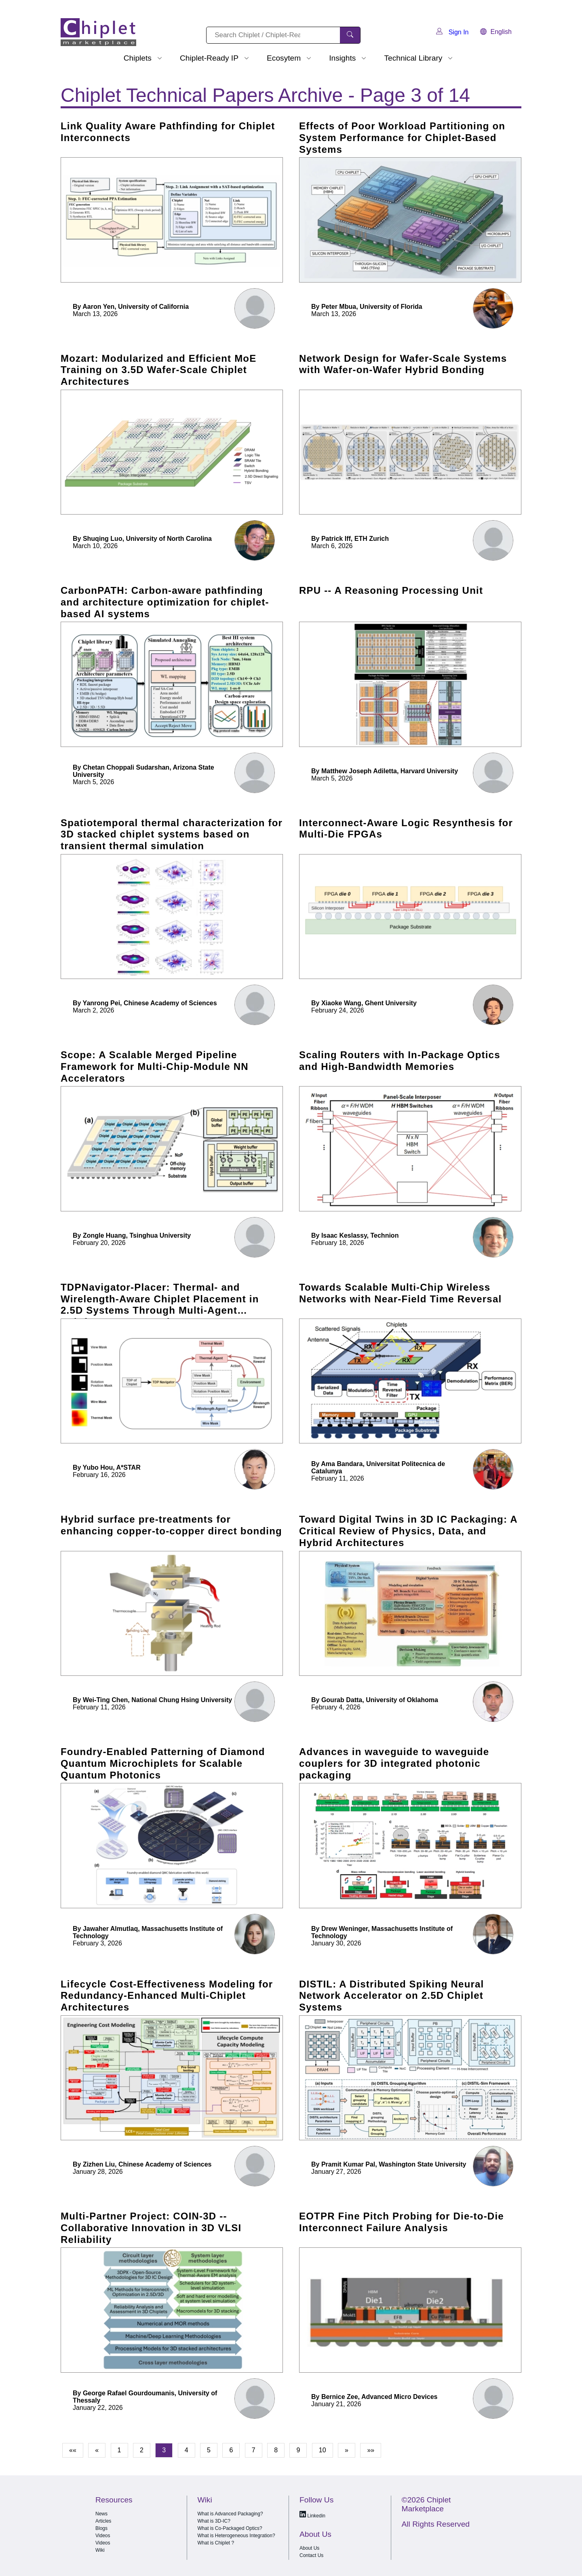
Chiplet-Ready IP (209, 58)
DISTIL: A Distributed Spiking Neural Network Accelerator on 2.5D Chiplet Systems (391, 1996)
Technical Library (413, 58)
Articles (103, 2521)
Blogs (101, 2528)
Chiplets (138, 58)
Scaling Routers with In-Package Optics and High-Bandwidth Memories (399, 1060)
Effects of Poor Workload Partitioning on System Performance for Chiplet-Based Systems (402, 137)
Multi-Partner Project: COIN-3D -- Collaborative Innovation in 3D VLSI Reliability (151, 2228)
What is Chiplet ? (216, 2543)
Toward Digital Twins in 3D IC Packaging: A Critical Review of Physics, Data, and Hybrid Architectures (408, 1531)
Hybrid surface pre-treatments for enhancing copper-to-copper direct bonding (171, 1525)
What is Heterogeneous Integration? (236, 2535)
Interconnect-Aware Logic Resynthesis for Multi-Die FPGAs (406, 828)
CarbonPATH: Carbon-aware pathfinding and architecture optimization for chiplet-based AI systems (165, 602)
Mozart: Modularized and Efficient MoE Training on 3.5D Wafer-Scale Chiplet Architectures (158, 370)
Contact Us (311, 2555)
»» (370, 2450)
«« (72, 2450)
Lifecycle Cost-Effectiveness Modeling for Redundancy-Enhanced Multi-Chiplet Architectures (167, 1996)
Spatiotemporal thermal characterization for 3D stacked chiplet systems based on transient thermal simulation (172, 834)
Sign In (452, 32)
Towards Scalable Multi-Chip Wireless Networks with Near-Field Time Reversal (400, 1293)
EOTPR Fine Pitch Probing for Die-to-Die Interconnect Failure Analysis (401, 2222)
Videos (102, 2535)
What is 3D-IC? (214, 2521)
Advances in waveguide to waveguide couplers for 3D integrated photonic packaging (394, 1763)
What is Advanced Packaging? (230, 2514)
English (496, 31)
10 (322, 2450)
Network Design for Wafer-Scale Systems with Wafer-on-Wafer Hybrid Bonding (403, 364)
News (101, 2514)
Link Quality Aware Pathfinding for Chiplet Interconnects (168, 131)
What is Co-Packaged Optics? (230, 2528)
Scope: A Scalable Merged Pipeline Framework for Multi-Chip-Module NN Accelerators (155, 1066)
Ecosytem (284, 58)
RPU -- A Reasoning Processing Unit (391, 590)
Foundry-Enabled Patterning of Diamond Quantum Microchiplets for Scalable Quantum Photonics (163, 1763)
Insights (342, 58)
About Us (309, 2548)
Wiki (100, 2550)
